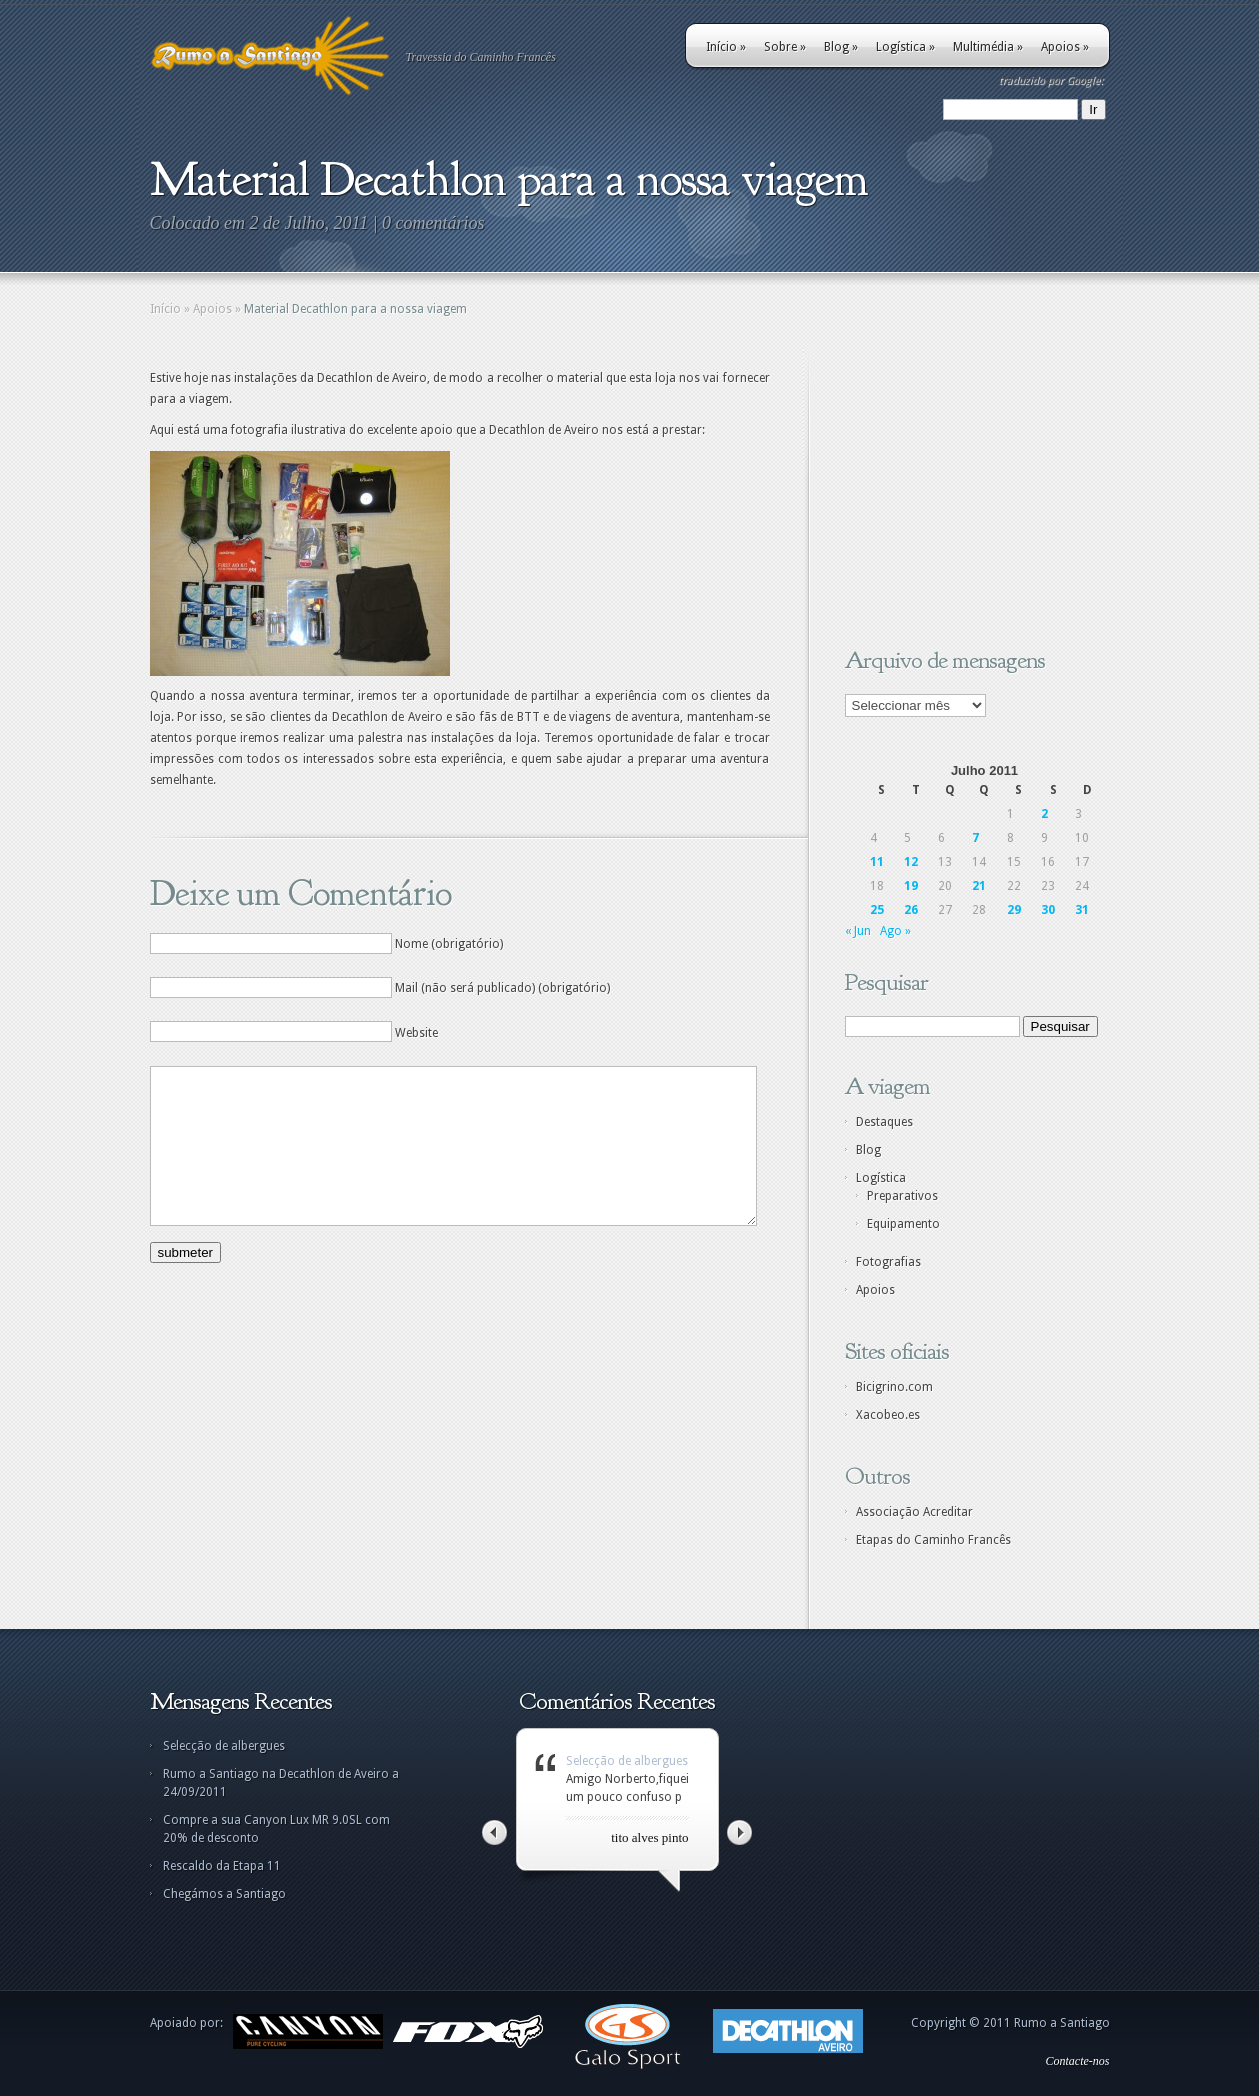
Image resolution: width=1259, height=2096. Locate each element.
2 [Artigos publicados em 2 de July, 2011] (1044, 814)
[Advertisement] (970, 493)
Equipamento (903, 1224)
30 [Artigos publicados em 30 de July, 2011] (1048, 910)
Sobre (785, 47)
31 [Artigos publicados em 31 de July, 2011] (1082, 910)
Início (726, 47)
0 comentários (433, 223)
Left (494, 1832)
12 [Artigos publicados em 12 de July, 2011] (911, 862)
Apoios (1065, 47)
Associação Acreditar (914, 1512)
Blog (841, 47)
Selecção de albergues (224, 1746)
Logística (905, 47)
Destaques (884, 1122)
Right (739, 1832)
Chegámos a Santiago (224, 1894)
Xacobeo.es (888, 1415)
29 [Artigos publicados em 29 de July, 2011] (1014, 910)
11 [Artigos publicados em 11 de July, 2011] (877, 862)
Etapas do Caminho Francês (933, 1540)
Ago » (895, 931)
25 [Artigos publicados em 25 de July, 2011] (877, 910)
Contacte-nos (1078, 2061)
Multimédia (988, 47)
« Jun (858, 931)
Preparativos (902, 1196)
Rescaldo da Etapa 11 (222, 1866)
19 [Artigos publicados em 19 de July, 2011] (911, 886)
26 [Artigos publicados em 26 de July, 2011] (911, 910)
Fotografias (888, 1262)
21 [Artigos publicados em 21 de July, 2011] (979, 886)
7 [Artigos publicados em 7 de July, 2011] (975, 838)
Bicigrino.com (894, 1387)
